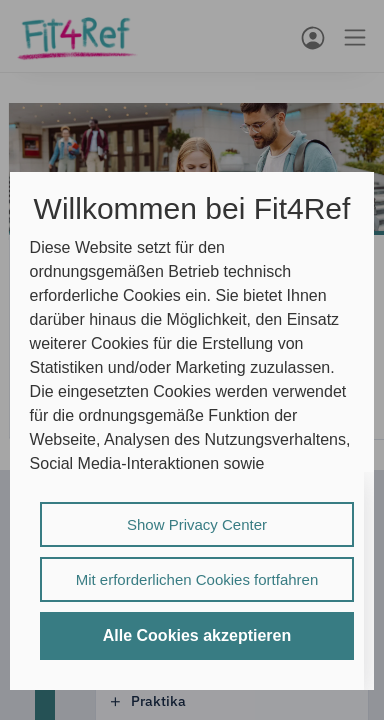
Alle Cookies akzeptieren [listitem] (197, 635)
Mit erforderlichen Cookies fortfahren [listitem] (197, 579)
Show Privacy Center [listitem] (197, 524)
